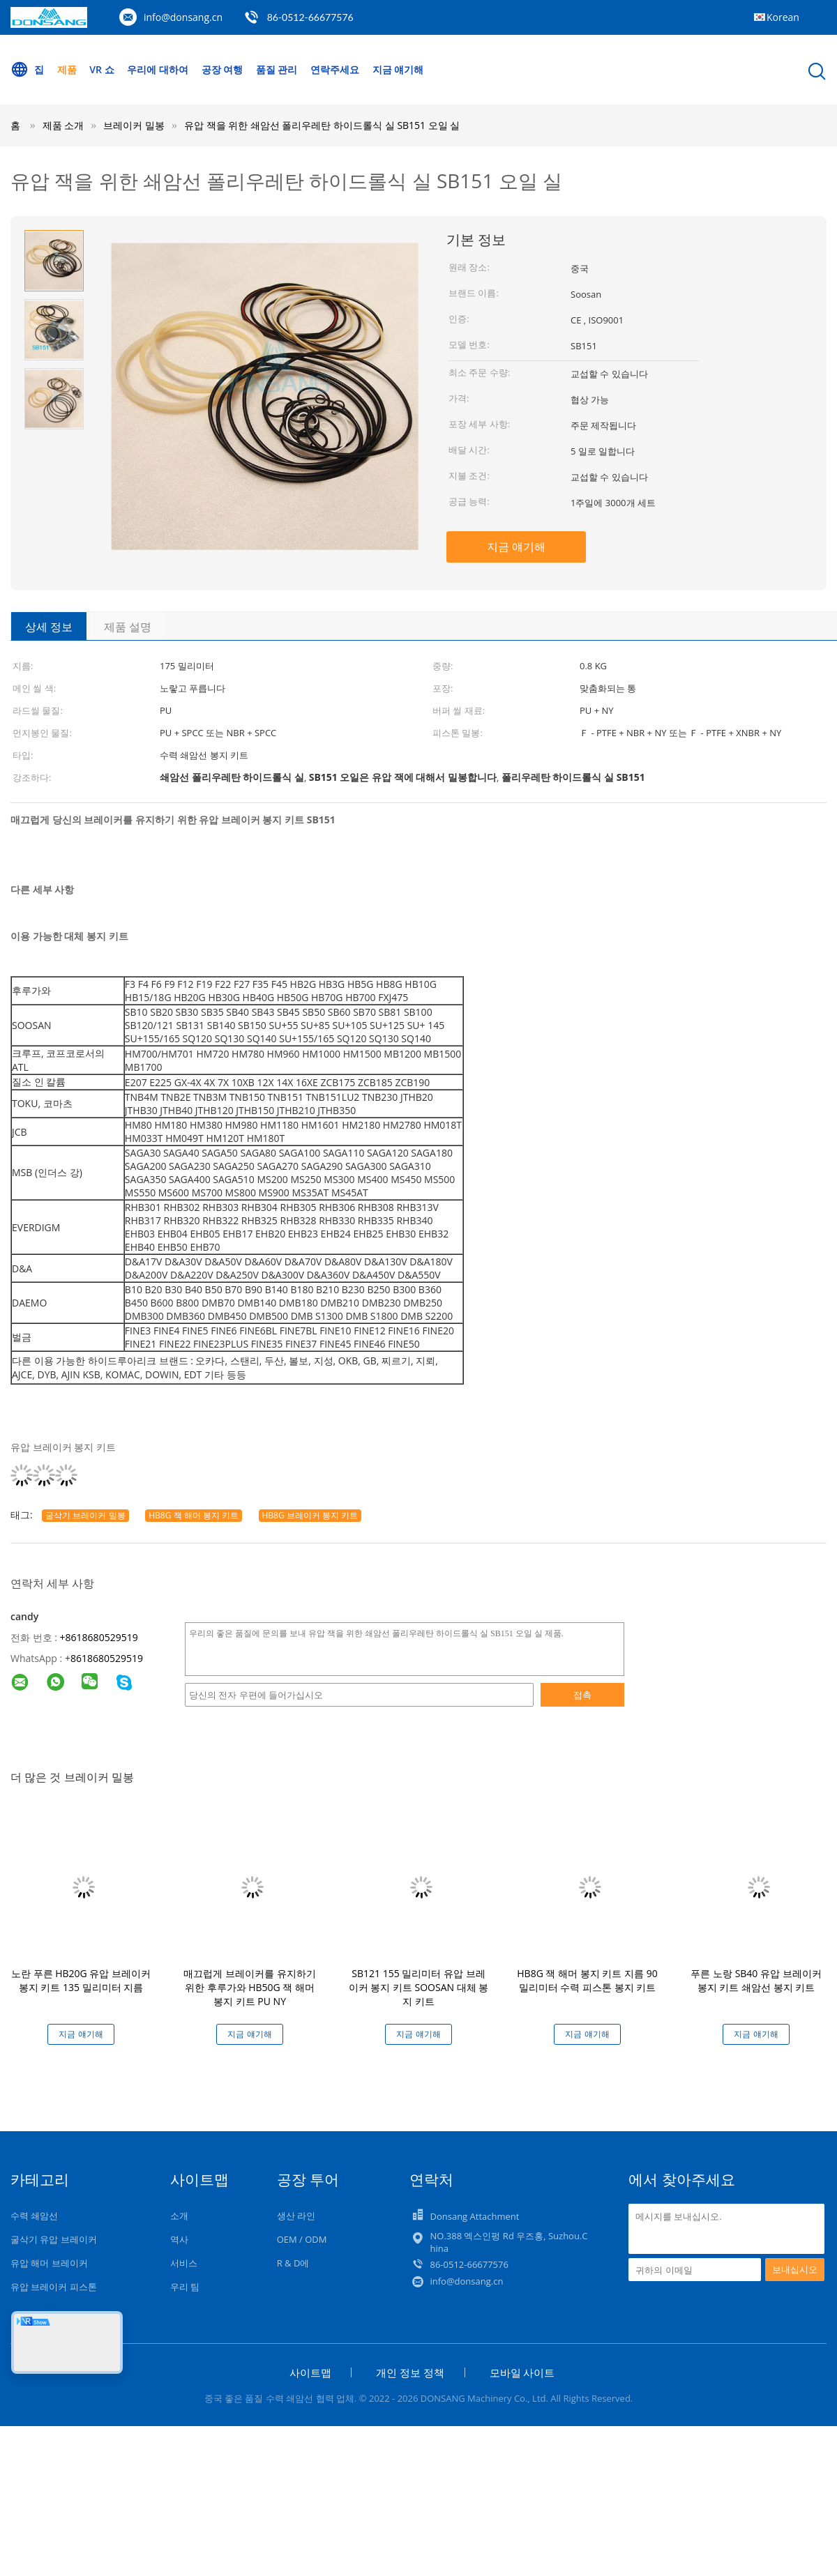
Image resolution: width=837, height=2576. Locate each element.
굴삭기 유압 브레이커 (53, 2239)
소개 (179, 2215)
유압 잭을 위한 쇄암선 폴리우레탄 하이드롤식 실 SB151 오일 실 (322, 125)
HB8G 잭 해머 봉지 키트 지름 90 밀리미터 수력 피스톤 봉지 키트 (587, 1980)
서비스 (183, 2263)
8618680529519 (106, 1658)
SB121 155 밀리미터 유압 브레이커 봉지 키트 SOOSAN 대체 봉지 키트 (419, 1987)
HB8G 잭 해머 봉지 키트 (194, 1515)
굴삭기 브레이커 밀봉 (85, 1515)
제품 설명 (127, 626)
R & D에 (293, 2263)
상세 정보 (49, 626)
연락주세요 (334, 69)
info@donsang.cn (183, 17)
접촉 (582, 1695)
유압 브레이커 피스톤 (53, 2286)
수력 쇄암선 (34, 2215)
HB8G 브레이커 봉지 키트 (310, 1515)
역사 (179, 2239)
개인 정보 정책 (410, 2372)
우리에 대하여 (157, 69)
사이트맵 (310, 2372)
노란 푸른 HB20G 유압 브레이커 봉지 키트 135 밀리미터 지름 (81, 1980)
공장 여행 (222, 69)
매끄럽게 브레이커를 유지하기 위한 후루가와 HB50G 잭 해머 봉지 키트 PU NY (249, 1987)
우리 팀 (184, 2286)
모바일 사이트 (522, 2372)
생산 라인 (296, 2215)
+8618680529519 (99, 1637)
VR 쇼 (101, 69)
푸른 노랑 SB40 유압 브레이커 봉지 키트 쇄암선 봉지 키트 (756, 1980)
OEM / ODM (302, 2239)
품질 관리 (277, 69)
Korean (783, 17)
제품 (67, 69)
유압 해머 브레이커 (49, 2263)
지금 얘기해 (398, 69)
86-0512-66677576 (310, 17)
